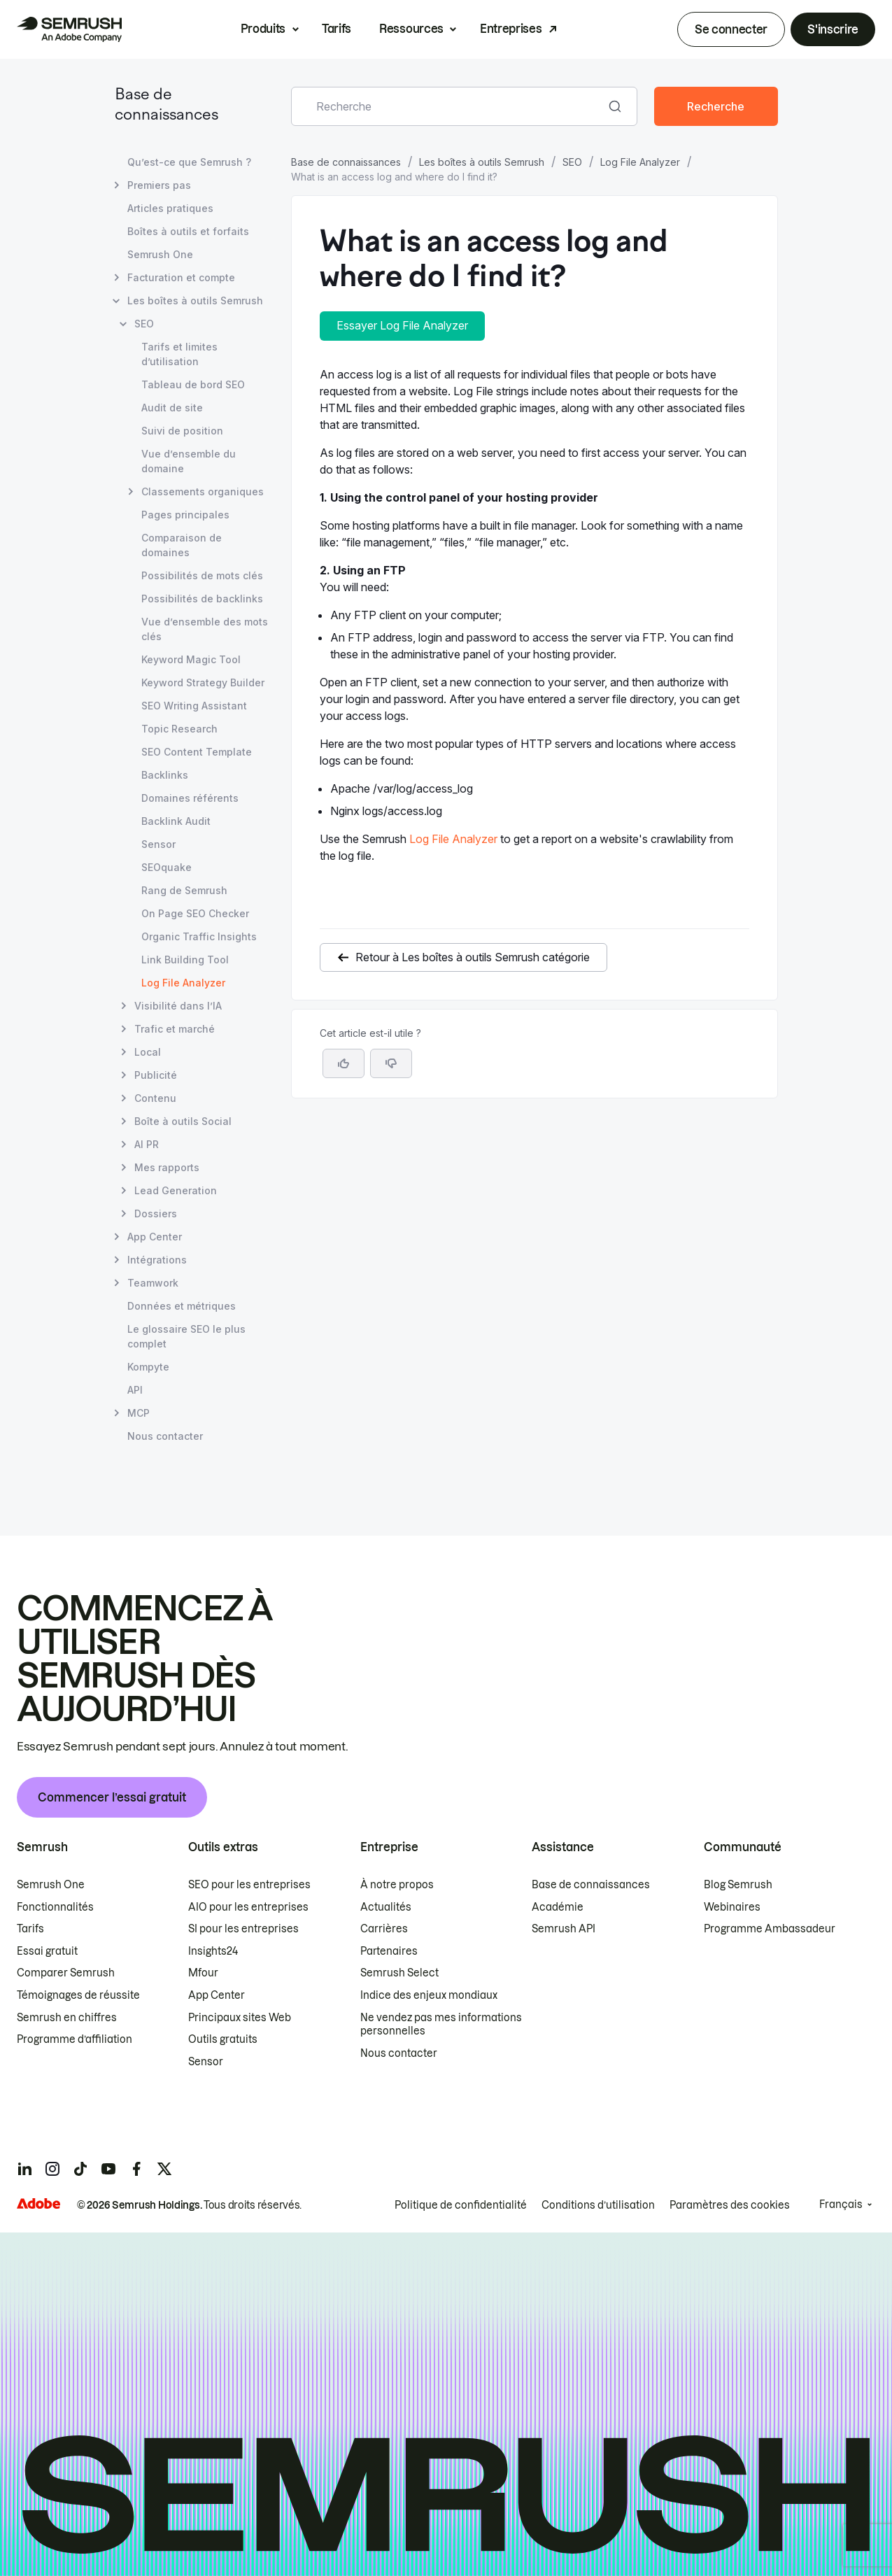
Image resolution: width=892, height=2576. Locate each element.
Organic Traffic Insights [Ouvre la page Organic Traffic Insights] (199, 936)
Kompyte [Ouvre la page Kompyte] (148, 1367)
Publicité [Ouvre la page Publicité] (155, 1075)
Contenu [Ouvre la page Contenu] (155, 1098)
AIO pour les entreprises (248, 1907)
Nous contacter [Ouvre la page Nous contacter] (165, 1436)
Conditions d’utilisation (598, 2205)
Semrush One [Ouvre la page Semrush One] (160, 254)
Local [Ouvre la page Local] (147, 1052)
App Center (216, 1995)
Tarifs (336, 28)
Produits (263, 28)
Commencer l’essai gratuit (112, 1797)
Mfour (203, 1973)
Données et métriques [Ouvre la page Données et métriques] (181, 1306)
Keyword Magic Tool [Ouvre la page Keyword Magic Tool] (191, 659)
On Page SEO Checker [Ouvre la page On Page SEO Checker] (195, 913)
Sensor (205, 2061)
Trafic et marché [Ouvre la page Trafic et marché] (174, 1028)
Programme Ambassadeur (769, 1928)
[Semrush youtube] (108, 2169)
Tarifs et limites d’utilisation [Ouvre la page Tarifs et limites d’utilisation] (179, 354)
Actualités (385, 1907)
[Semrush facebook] (136, 2169)
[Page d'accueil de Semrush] (69, 29)
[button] (391, 1063)
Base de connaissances (346, 162)
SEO (572, 162)
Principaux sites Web (239, 2017)
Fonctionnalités (55, 1907)
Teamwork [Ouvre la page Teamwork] (152, 1282)
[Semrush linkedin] (24, 2169)
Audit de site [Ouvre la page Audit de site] (172, 407)
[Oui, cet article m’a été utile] (343, 1063)
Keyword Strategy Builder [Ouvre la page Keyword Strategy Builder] (202, 682)
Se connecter (731, 29)
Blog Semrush (738, 1884)
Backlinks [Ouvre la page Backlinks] (164, 775)
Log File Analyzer (640, 162)
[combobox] (449, 106)
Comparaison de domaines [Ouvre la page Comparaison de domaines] (181, 545)
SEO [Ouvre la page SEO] (144, 324)
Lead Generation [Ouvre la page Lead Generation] (175, 1190)
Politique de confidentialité (461, 2205)
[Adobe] (38, 2203)
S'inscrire (832, 29)
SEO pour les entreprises (249, 1884)
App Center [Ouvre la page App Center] (154, 1236)
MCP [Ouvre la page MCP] (138, 1413)
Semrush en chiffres (67, 2017)
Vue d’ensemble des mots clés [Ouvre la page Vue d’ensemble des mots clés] (204, 629)
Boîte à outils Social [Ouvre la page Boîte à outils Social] (183, 1121)
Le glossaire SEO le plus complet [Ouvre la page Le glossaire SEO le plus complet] (186, 1336)
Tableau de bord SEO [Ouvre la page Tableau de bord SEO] (193, 384)
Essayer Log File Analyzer (402, 325)
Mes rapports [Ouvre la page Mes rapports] (166, 1167)
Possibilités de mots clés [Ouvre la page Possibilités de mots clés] (202, 575)
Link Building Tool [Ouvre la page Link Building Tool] (185, 959)
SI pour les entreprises (243, 1928)
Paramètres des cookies (730, 2205)
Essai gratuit (47, 1951)
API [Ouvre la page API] (135, 1390)
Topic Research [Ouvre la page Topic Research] (179, 729)
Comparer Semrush (66, 1973)
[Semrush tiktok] (80, 2169)
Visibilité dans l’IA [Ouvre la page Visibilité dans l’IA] (178, 1005)
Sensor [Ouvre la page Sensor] (158, 844)
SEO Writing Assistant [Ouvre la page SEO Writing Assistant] (194, 706)
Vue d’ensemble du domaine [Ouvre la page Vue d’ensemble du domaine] (188, 461)
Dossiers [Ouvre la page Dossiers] (155, 1213)
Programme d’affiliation (74, 2039)
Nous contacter (398, 2053)
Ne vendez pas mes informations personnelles (441, 2024)
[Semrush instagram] (52, 2169)
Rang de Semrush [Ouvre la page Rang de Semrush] (184, 890)
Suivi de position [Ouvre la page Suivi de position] (182, 431)
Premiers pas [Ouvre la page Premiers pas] (159, 185)
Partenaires (389, 1951)
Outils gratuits (222, 2039)
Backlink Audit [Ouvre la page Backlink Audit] (176, 821)
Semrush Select (399, 1973)
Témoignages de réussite (78, 1995)
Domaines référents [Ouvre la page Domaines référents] (190, 798)
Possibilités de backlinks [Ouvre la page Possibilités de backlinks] (202, 598)
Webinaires (732, 1907)
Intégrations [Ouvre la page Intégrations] (157, 1259)
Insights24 (213, 1951)
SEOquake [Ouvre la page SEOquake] (166, 867)
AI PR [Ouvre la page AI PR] (146, 1144)
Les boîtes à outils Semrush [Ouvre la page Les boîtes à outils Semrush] (195, 300)
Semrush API (563, 1928)
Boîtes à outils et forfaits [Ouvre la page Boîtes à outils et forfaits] (188, 231)
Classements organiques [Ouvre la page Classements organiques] (202, 491)
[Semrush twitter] (164, 2169)
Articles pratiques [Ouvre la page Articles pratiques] (170, 208)
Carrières (384, 1928)
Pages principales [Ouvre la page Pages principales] (185, 515)
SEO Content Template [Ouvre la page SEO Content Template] (196, 752)
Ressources (411, 28)
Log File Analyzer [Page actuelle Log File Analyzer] (183, 983)
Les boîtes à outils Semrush (481, 162)
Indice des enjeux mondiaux (428, 1995)
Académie (557, 1907)
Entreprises (510, 28)
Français (841, 2204)
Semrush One (51, 1884)
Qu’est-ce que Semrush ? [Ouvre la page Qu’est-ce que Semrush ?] (189, 162)
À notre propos (397, 1884)
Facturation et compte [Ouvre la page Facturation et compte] (181, 277)
